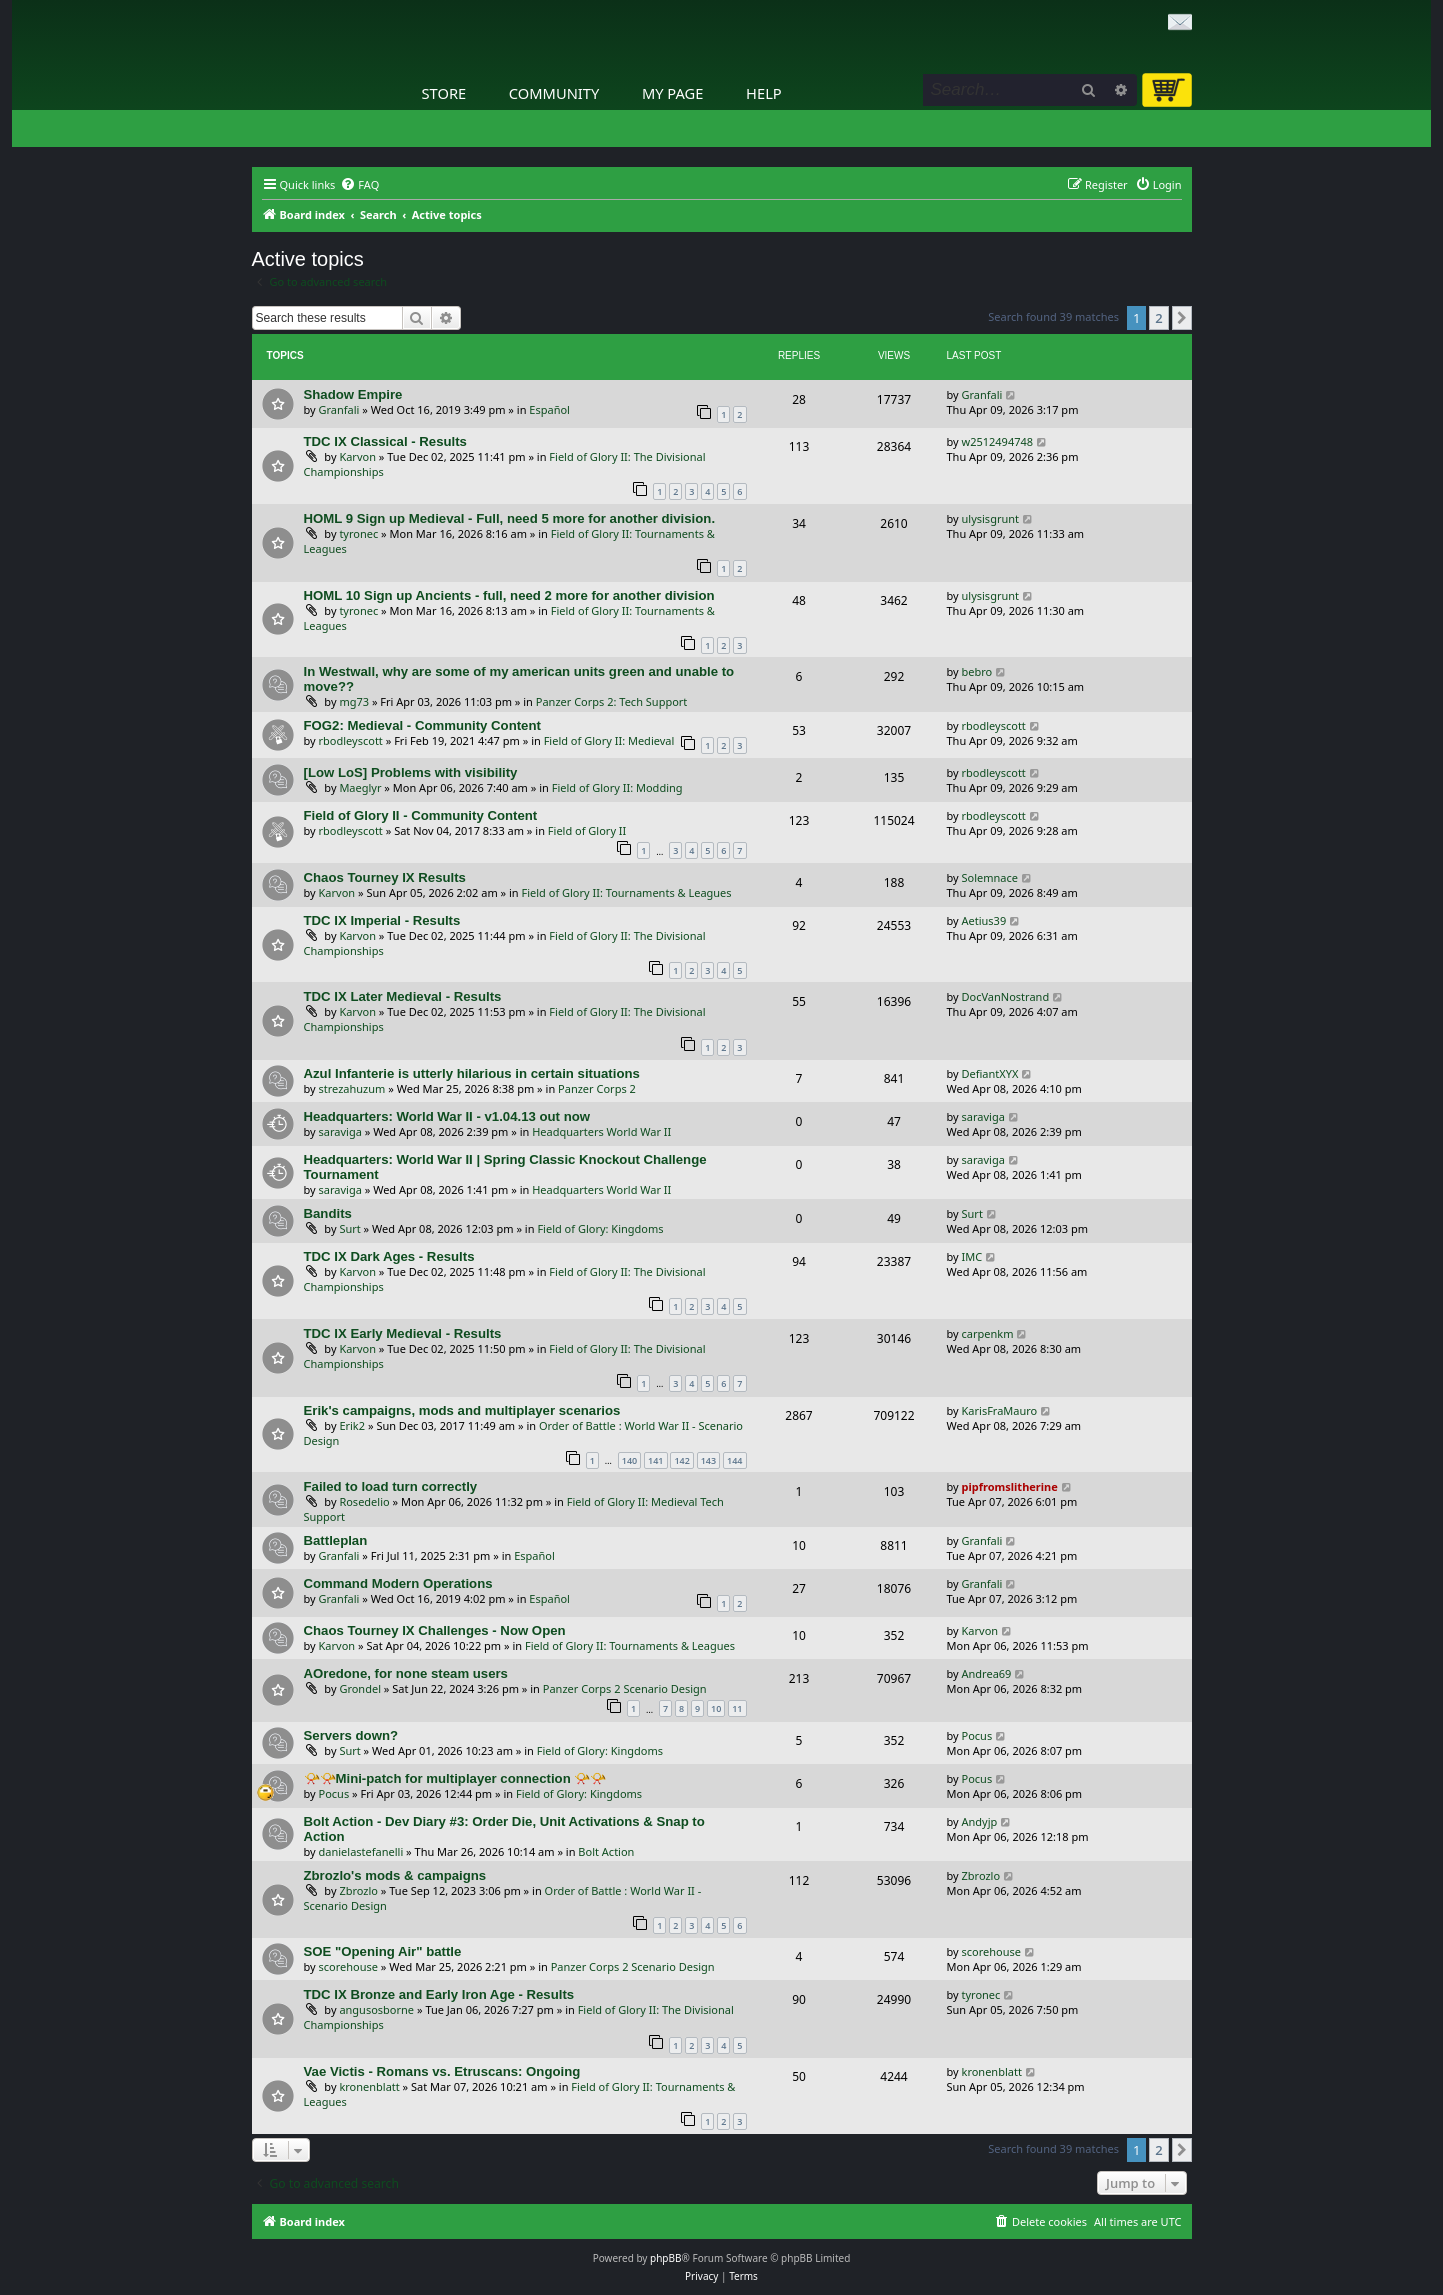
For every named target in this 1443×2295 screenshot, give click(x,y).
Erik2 (352, 1425)
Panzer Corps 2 (597, 1088)
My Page (673, 93)
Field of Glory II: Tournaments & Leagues (627, 892)
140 (629, 1460)
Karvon (357, 456)
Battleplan (336, 1540)
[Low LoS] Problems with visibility (411, 772)
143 (708, 1460)
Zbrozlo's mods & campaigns (395, 1875)
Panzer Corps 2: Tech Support (612, 701)
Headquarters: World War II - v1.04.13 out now (447, 1116)
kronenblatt (369, 2086)
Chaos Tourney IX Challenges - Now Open (435, 1630)
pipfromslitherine (1010, 1486)
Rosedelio (364, 1501)
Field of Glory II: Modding (617, 787)
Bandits (328, 1213)
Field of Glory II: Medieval (609, 740)
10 (716, 1708)
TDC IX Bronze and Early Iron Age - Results (439, 1994)
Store (444, 93)
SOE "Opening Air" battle (383, 1951)
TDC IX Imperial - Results (382, 920)
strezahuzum (352, 1088)
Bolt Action (606, 1851)
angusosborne (376, 2009)
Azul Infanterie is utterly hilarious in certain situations (472, 1073)
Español (549, 409)
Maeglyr (360, 787)
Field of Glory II (587, 830)
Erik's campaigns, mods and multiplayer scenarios (462, 1410)
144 (734, 1460)
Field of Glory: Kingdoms (600, 1228)
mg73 (354, 701)
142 (681, 1460)
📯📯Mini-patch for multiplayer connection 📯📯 (455, 1778)
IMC (972, 1256)
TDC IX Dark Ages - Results (389, 1256)
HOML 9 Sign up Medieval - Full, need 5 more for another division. (510, 518)
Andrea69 (987, 1673)
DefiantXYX (990, 1073)
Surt (349, 1228)
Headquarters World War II (601, 1131)
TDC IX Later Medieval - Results (403, 996)
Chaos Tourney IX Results (385, 877)
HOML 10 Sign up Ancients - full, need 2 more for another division (509, 595)
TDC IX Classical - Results (385, 441)
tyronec (358, 533)
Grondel (360, 1688)
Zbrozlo (358, 1890)
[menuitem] (359, 185)
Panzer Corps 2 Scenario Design (625, 1688)
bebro (977, 671)
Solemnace (990, 877)
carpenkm (988, 1333)
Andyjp (980, 1821)
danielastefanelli (361, 1851)
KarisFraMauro (1000, 1410)
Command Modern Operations (398, 1583)
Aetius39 (984, 920)
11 (737, 1708)
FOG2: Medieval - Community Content (422, 725)
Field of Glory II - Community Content (421, 815)
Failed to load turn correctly (391, 1486)
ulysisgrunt (991, 518)
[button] (1182, 318)
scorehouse (348, 1966)
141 (655, 1460)
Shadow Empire (353, 394)
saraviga (340, 1131)
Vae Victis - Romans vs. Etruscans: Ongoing (442, 2071)
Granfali (339, 409)
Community (554, 93)
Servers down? (351, 1735)
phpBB (665, 2258)
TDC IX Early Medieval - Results (403, 1333)
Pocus (977, 1735)
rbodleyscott (351, 740)
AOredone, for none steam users (406, 1673)
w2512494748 (998, 441)
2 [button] (1158, 318)
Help (764, 93)
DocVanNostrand (1006, 996)
